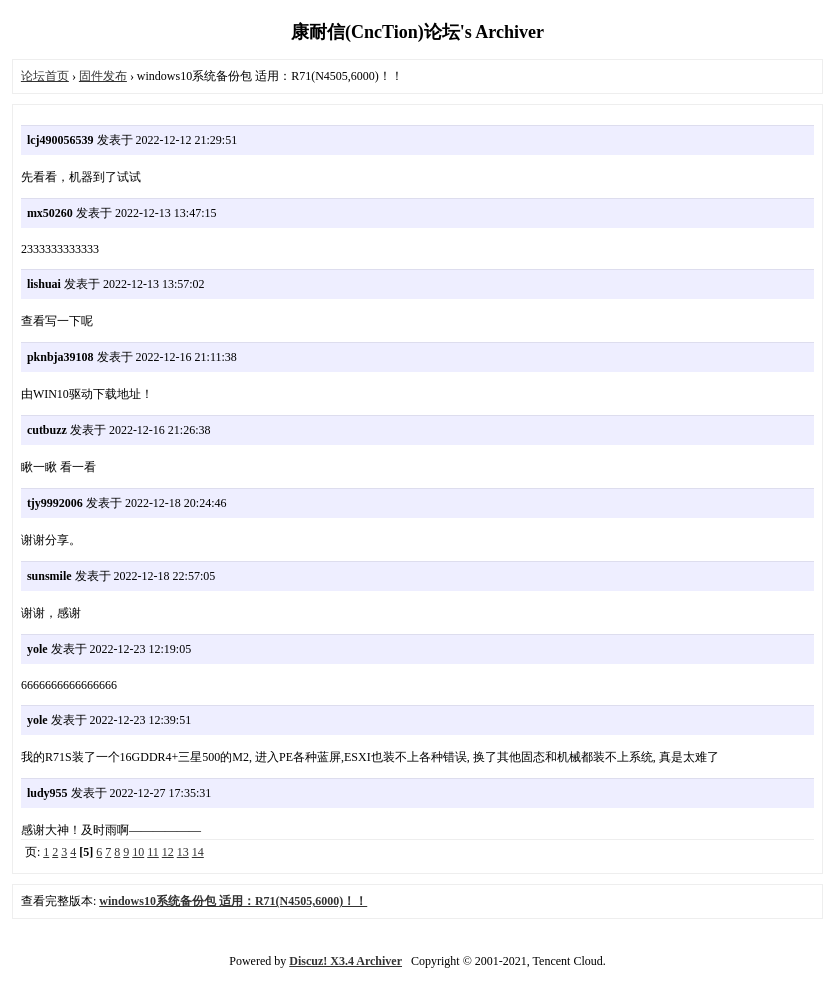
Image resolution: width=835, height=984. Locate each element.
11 (153, 852)
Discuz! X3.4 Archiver (345, 961)
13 (183, 852)
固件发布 (103, 76)
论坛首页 (45, 76)
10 (138, 852)
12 (168, 852)
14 (198, 852)
